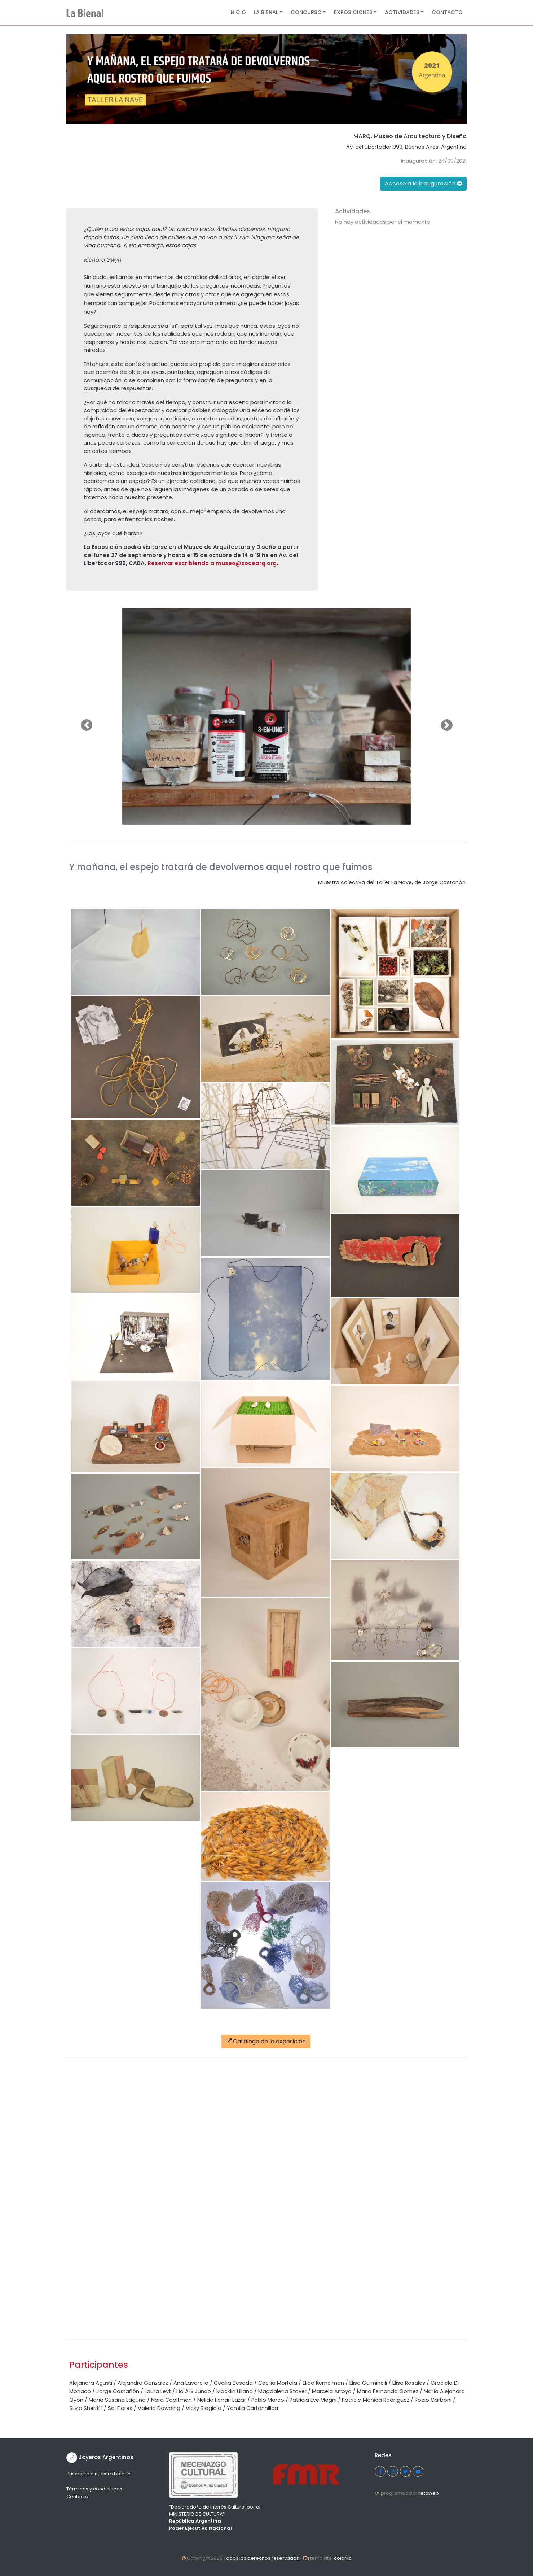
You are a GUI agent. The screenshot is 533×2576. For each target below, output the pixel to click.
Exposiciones (353, 12)
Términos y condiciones (94, 2488)
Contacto (447, 12)
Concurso (306, 12)
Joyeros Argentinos (106, 2457)
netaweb (428, 2493)
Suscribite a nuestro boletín (98, 2473)
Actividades (402, 12)
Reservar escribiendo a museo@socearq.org (212, 563)
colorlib (343, 2558)
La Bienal (266, 12)
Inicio (237, 12)
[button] (86, 725)
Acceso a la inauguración (423, 183)
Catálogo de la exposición (266, 2041)
